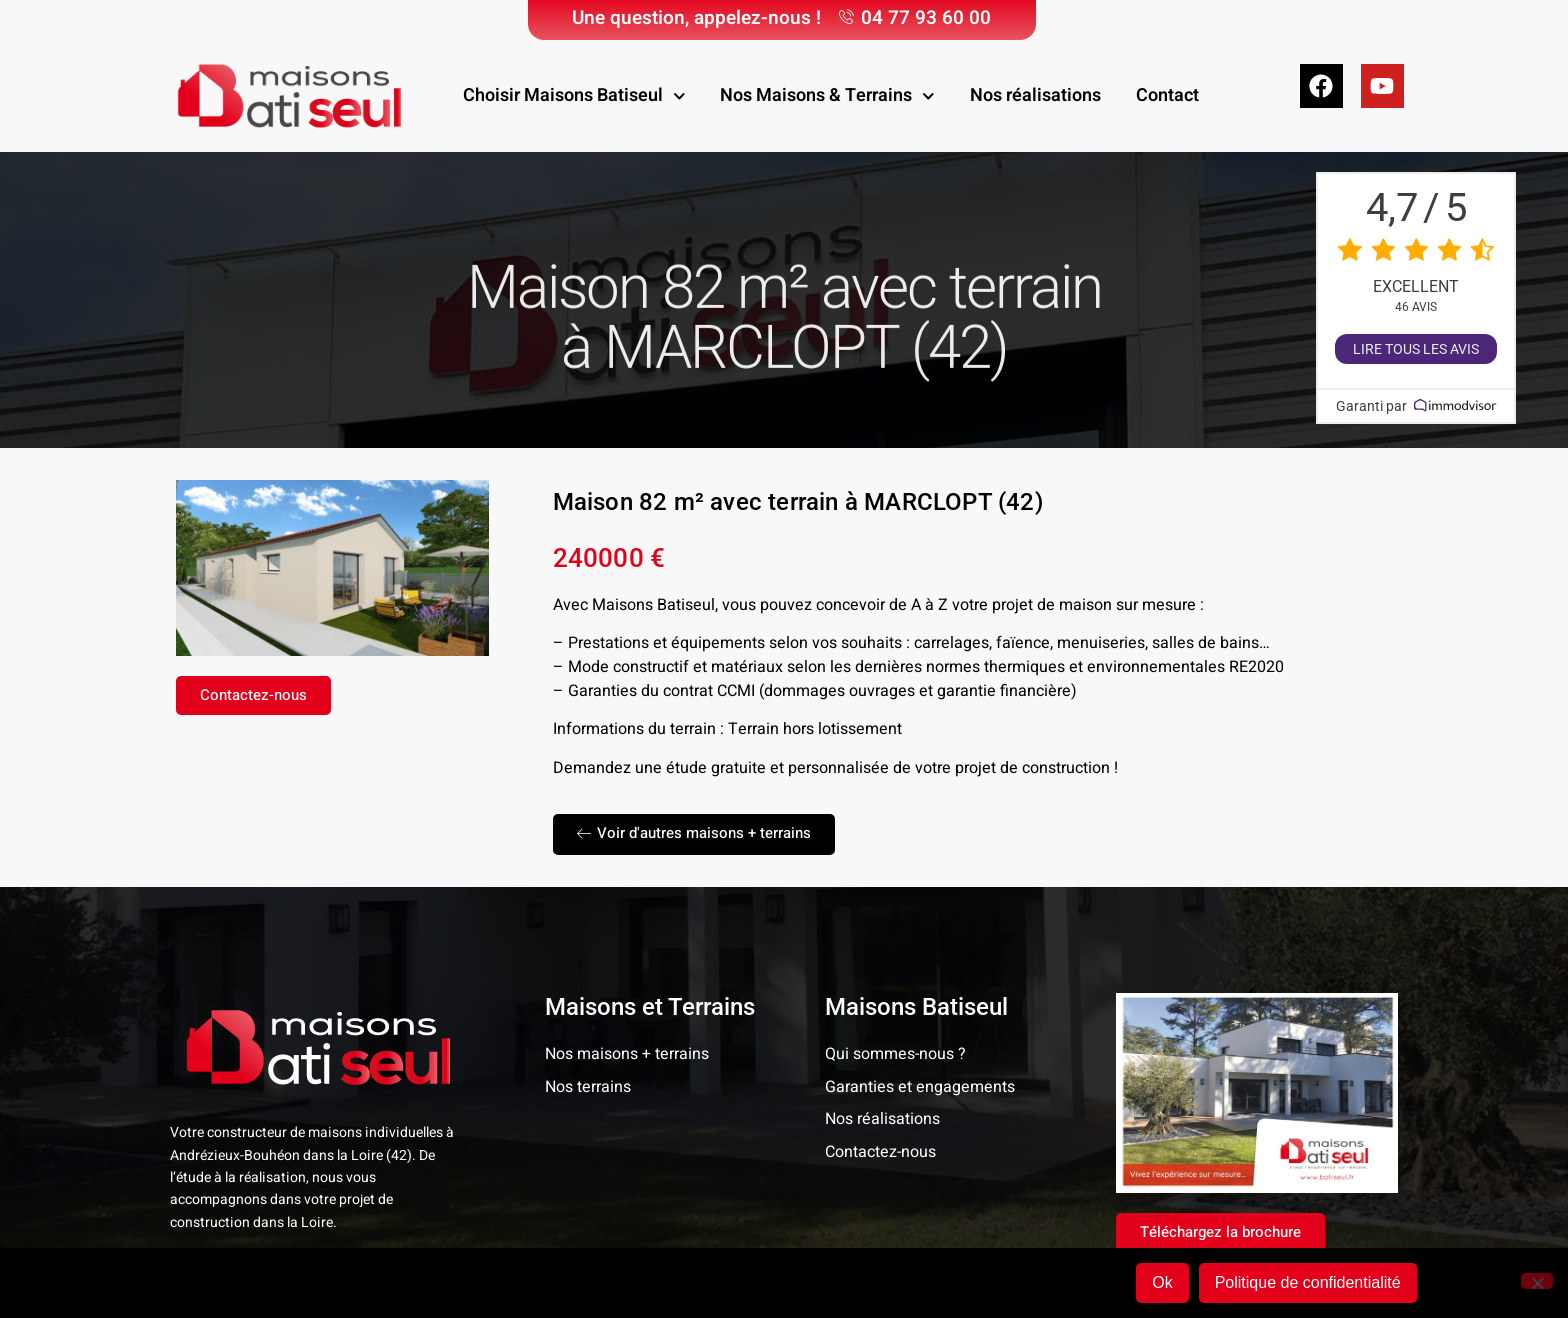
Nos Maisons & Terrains (827, 96)
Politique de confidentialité (1308, 1282)
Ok (1162, 1282)
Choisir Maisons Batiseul (574, 96)
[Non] (1537, 1281)
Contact (1167, 95)
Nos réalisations (1035, 95)
